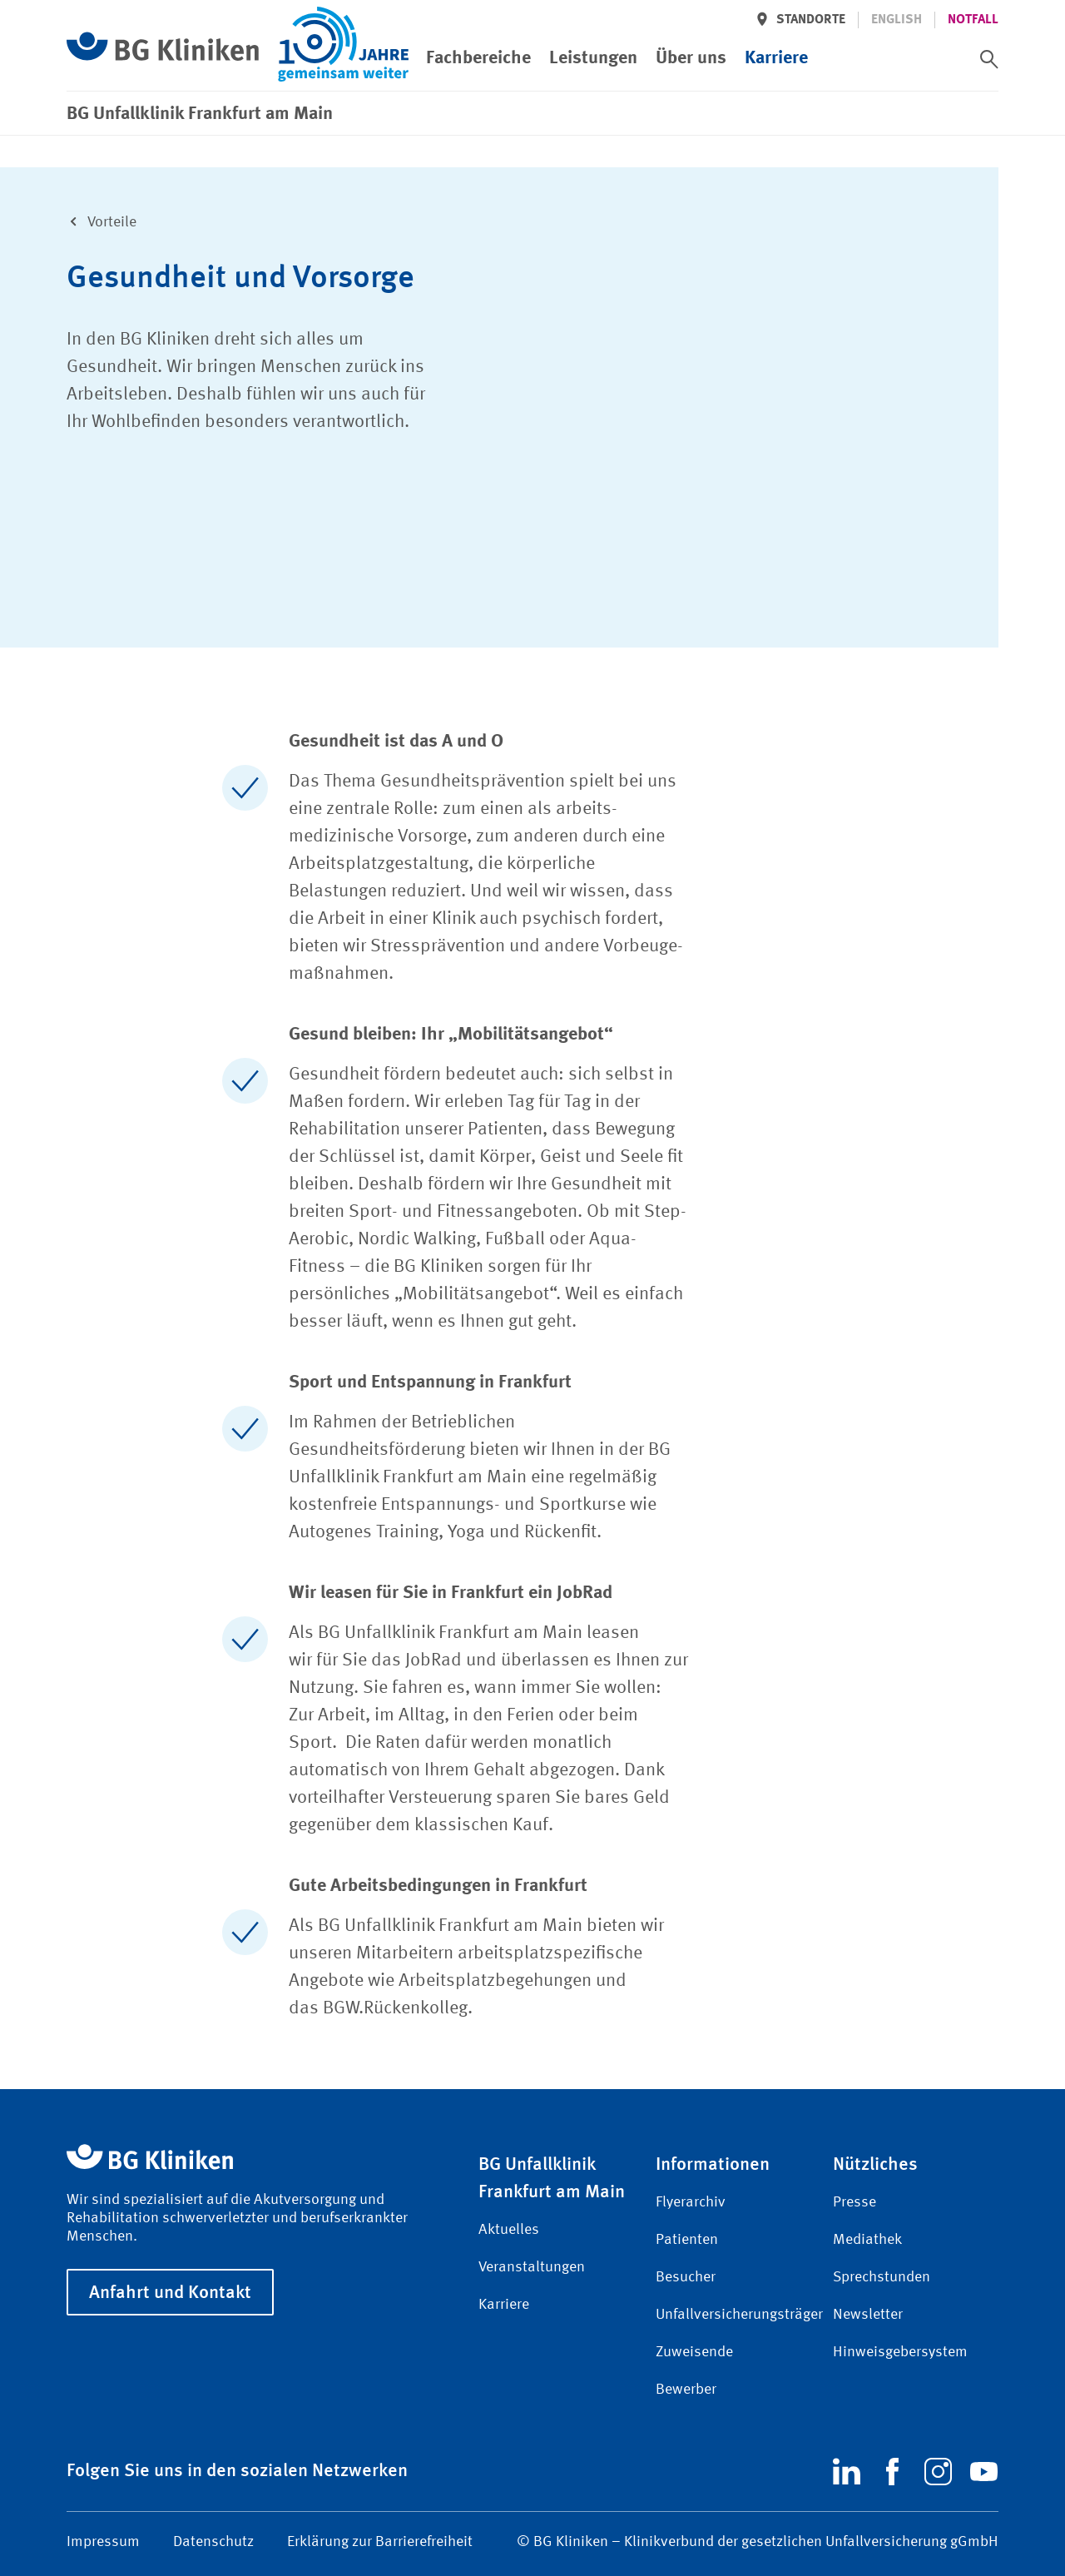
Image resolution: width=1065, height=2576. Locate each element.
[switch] (989, 59)
